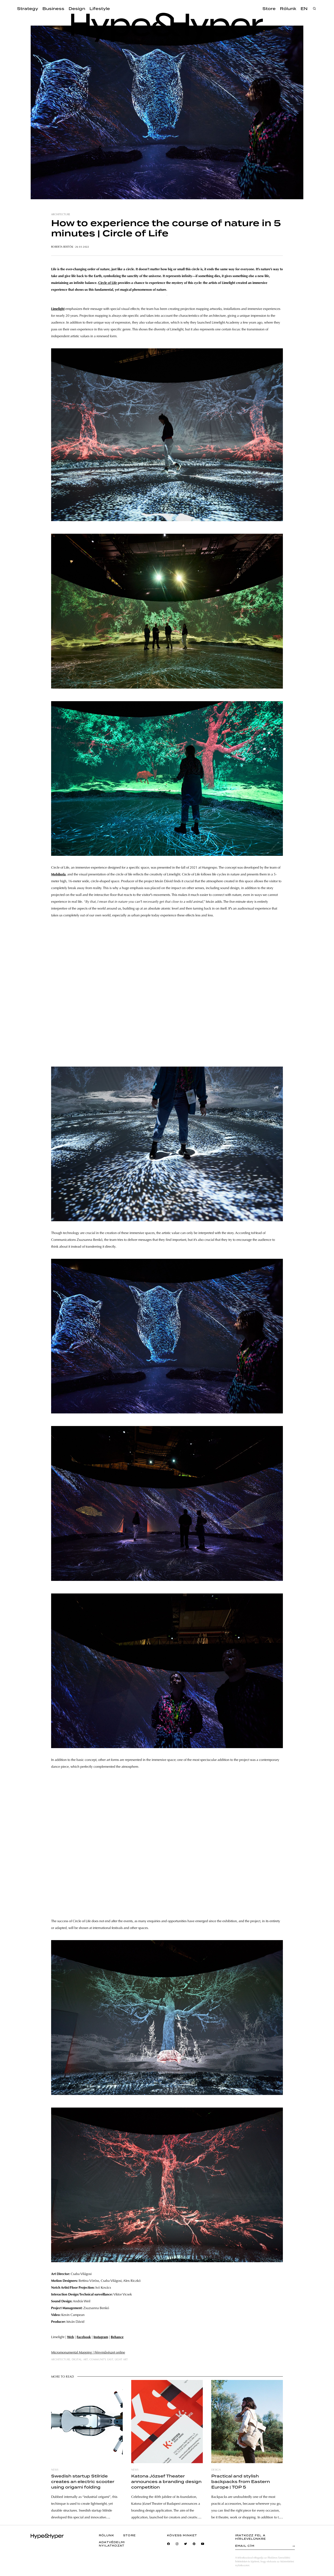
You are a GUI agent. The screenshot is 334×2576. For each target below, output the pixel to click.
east (110, 2359)
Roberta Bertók (62, 247)
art (85, 2359)
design (216, 2470)
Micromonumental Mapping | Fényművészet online (88, 2352)
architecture (60, 214)
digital (77, 2359)
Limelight (58, 309)
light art (121, 2359)
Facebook (84, 2337)
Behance (117, 2337)
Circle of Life (107, 283)
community (97, 2359)
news (54, 2470)
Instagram (101, 2337)
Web (70, 2337)
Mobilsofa (58, 874)
